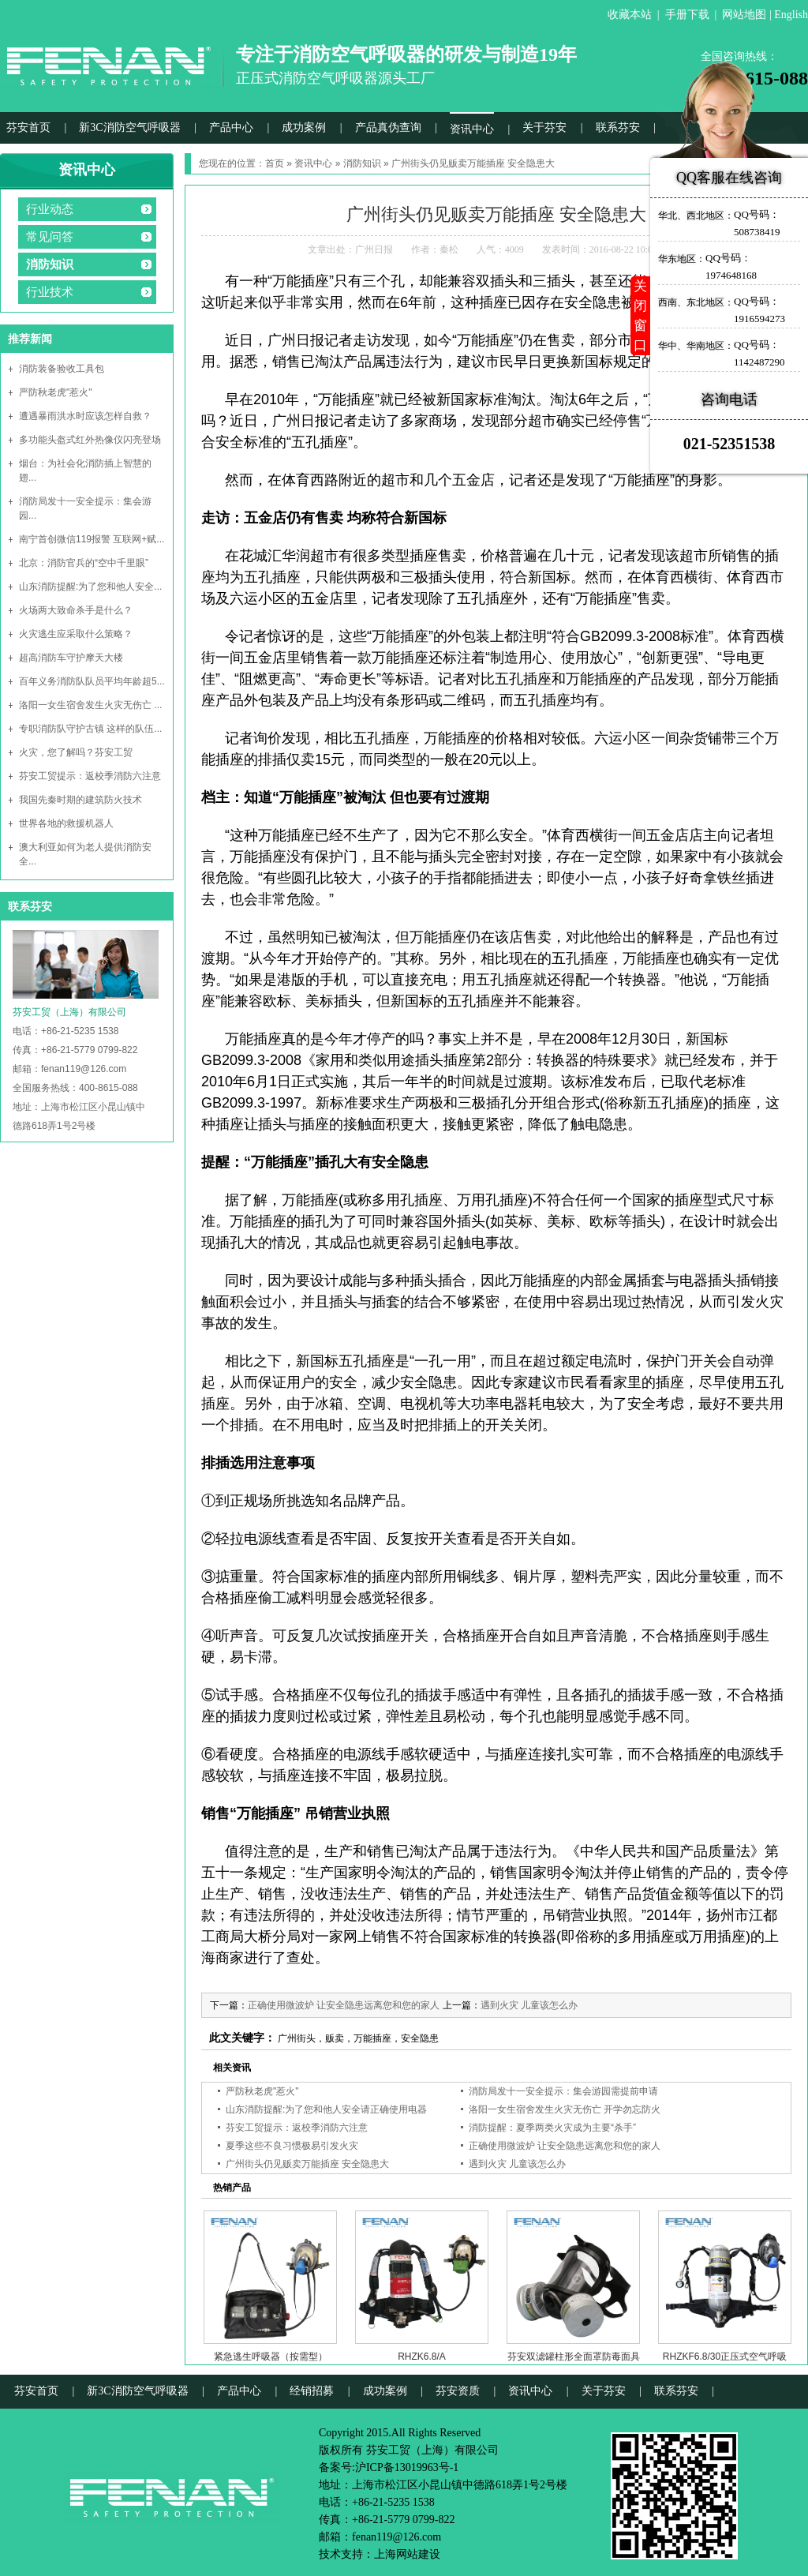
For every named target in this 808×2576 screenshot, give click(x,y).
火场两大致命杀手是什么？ (76, 610)
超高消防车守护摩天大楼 (71, 657)
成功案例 (304, 127)
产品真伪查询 (388, 127)
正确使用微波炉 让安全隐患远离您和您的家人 (344, 2005)
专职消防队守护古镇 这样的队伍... (90, 728)
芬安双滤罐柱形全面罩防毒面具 (573, 2356)
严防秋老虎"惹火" (55, 392)
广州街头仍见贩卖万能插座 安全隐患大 (307, 2163)
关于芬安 (544, 127)
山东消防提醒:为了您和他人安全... (90, 586)
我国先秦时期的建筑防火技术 (80, 799)
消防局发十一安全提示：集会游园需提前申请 (563, 2091)
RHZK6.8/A (422, 2356)
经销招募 (312, 2391)
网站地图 (744, 15)
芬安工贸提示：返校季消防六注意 (90, 776)
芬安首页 (28, 127)
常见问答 (49, 237)
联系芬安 (618, 127)
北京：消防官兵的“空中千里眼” (83, 562)
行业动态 (49, 209)
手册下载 (687, 15)
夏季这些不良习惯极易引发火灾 (292, 2145)
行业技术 (49, 292)
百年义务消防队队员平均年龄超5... (92, 681)
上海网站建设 (407, 2554)
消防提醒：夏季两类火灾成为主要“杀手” (552, 2127)
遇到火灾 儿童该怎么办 (529, 2005)
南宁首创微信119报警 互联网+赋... (91, 539)
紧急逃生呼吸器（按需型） (270, 2356)
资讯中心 (472, 129)
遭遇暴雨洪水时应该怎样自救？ (85, 416)
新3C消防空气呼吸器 (129, 127)
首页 (274, 163)
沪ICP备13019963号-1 (406, 2467)
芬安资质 (458, 2391)
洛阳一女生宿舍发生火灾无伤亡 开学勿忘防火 (564, 2109)
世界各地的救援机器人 (66, 823)
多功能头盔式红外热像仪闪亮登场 (90, 439)
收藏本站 (630, 15)
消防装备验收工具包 (61, 368)
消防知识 (49, 264)
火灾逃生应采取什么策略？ (76, 633)
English (791, 15)
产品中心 (231, 127)
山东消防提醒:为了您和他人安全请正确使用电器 (326, 2109)
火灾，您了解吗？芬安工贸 (76, 752)
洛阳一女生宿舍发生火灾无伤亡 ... (90, 705)
